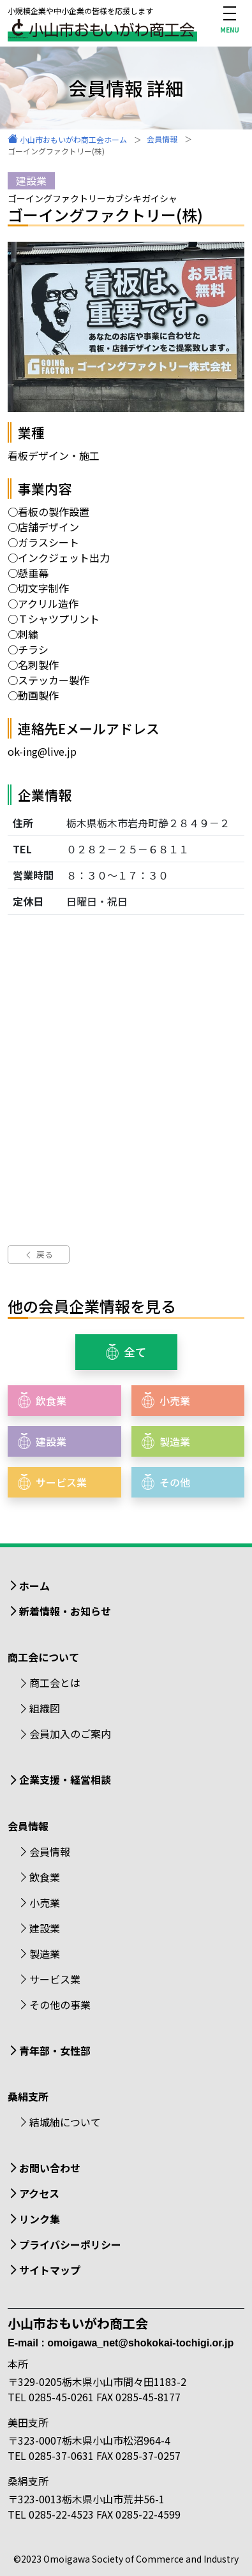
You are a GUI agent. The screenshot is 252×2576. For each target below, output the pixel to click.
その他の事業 (60, 2004)
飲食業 (44, 1877)
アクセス (39, 2193)
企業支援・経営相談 (65, 1779)
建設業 (44, 1928)
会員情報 (49, 1851)
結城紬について (65, 2122)
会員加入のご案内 (70, 1733)
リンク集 (39, 2218)
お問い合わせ (49, 2167)
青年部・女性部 (55, 2050)
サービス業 (54, 1979)
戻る (38, 1254)
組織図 (44, 1708)
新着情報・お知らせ (65, 1611)
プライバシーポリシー (70, 2244)
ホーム (34, 1585)
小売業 (44, 1902)
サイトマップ (49, 2270)
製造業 (44, 1953)
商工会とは (54, 1682)
